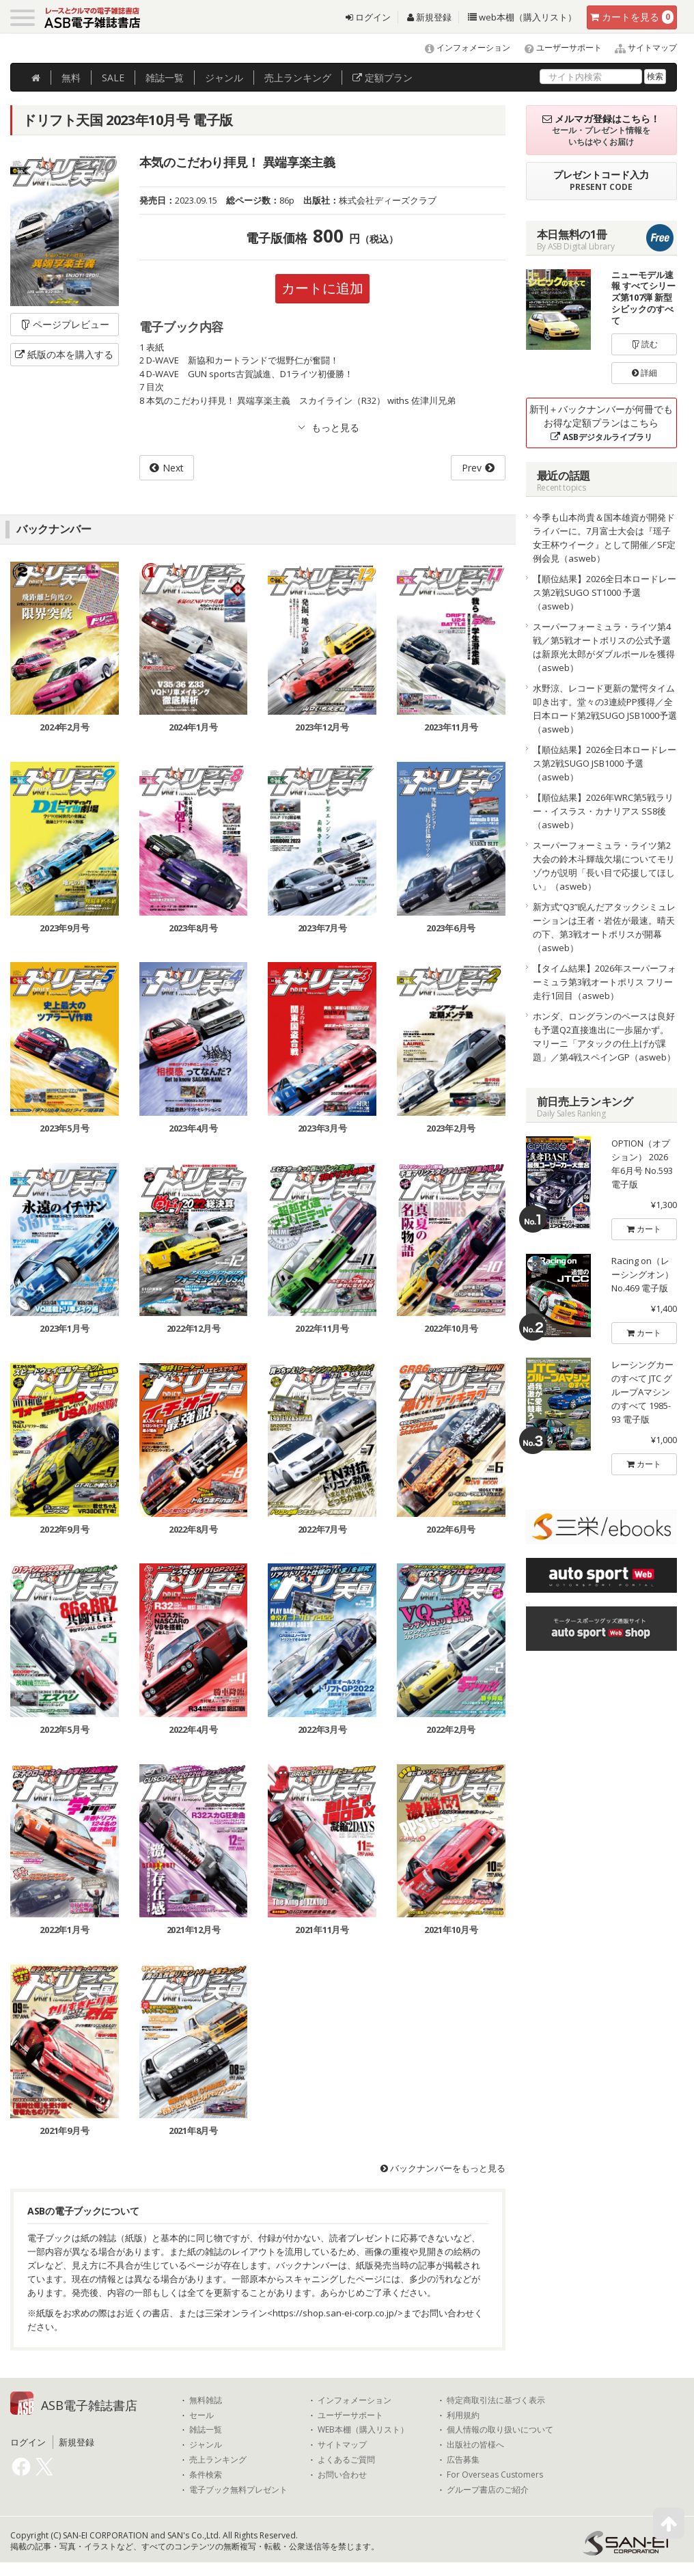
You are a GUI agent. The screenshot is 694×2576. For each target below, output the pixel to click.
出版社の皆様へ (475, 2444)
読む (644, 344)
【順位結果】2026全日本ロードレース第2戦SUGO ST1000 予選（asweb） (604, 592)
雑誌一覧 (205, 2430)
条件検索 (205, 2474)
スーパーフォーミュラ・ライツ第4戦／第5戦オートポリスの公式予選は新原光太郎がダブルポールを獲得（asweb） (604, 647)
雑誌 (164, 77)
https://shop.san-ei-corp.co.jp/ (335, 2313)
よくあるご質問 (346, 2459)
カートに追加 (322, 288)
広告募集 (463, 2459)
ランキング (297, 77)
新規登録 (429, 17)
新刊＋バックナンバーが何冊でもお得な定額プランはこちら (601, 422)
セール (201, 2415)
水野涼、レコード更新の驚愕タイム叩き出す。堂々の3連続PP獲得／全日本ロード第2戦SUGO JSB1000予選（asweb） (605, 708)
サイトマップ (640, 47)
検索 (655, 76)
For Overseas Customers (495, 2474)
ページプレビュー (64, 324)
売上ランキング (218, 2459)
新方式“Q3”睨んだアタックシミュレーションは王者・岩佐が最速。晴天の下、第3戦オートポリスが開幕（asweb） (604, 927)
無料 (71, 77)
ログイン (368, 17)
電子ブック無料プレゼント (238, 2489)
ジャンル (224, 77)
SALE (113, 77)
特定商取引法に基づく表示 (496, 2400)
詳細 (644, 373)
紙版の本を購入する (64, 354)
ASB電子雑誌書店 (89, 2405)
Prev (472, 467)
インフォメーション (461, 47)
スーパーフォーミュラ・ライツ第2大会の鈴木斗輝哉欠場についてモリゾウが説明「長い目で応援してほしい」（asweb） (604, 865)
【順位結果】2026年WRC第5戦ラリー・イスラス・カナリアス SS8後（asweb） (603, 811)
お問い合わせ (342, 2474)
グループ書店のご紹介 (488, 2489)
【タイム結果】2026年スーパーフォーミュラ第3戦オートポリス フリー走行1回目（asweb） (604, 982)
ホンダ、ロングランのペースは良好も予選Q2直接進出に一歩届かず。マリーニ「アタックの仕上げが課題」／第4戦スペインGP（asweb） (604, 1036)
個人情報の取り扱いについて (500, 2430)
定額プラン (382, 77)
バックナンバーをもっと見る (442, 2169)
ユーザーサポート (557, 47)
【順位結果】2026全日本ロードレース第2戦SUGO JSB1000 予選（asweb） (604, 763)
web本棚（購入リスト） (522, 17)
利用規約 (463, 2415)
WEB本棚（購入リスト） (363, 2430)
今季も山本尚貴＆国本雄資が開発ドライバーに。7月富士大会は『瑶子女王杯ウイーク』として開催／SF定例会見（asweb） (604, 537)
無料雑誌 (205, 2400)
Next (173, 467)
